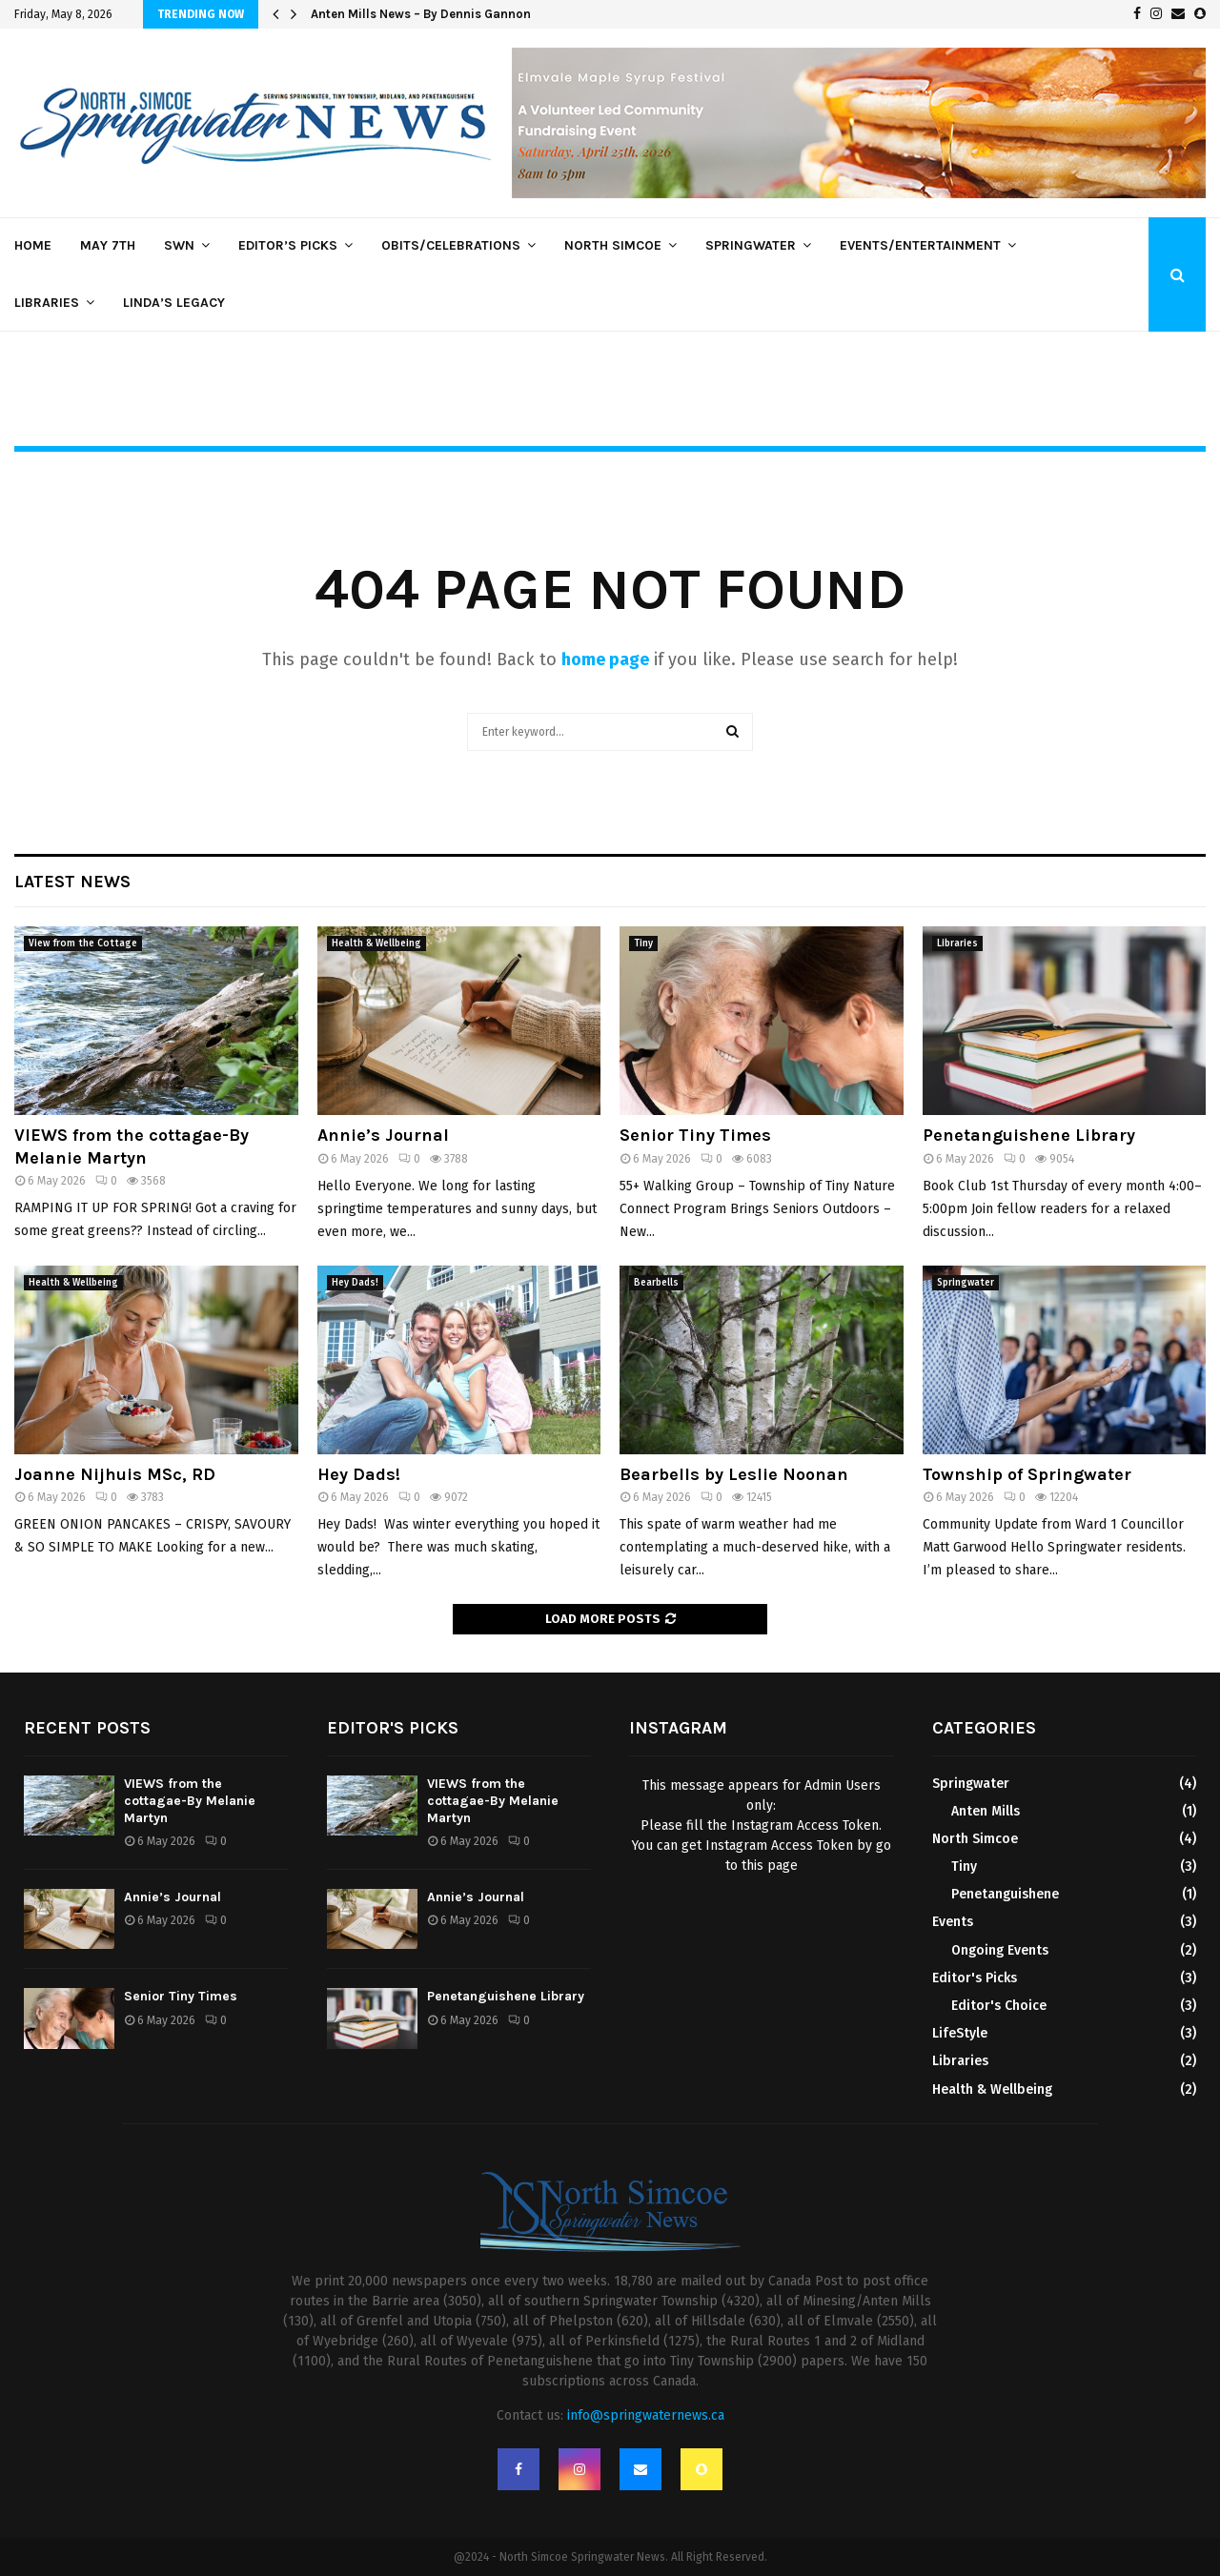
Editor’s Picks (287, 245)
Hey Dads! (355, 1282)
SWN (179, 245)
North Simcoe (612, 245)
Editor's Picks (974, 1978)
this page (770, 1865)
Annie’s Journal (383, 1135)
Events (952, 1922)
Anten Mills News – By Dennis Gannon (421, 14)
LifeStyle (959, 2033)
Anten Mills (985, 1811)
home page (605, 659)
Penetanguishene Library (1029, 1135)
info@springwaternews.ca (645, 2415)
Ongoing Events (999, 1950)
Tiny (643, 943)
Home (32, 245)
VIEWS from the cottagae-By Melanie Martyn (131, 1146)
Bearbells (656, 1282)
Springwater (750, 245)
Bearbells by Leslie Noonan (734, 1474)
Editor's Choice (999, 2006)
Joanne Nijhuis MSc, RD (114, 1474)
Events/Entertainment (920, 245)
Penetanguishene (1005, 1894)
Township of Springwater (1027, 1474)
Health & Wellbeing (376, 943)
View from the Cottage (83, 943)
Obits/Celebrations (450, 245)
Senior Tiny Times (695, 1135)
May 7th (107, 245)
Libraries (46, 302)
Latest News (72, 881)
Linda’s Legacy (174, 302)
